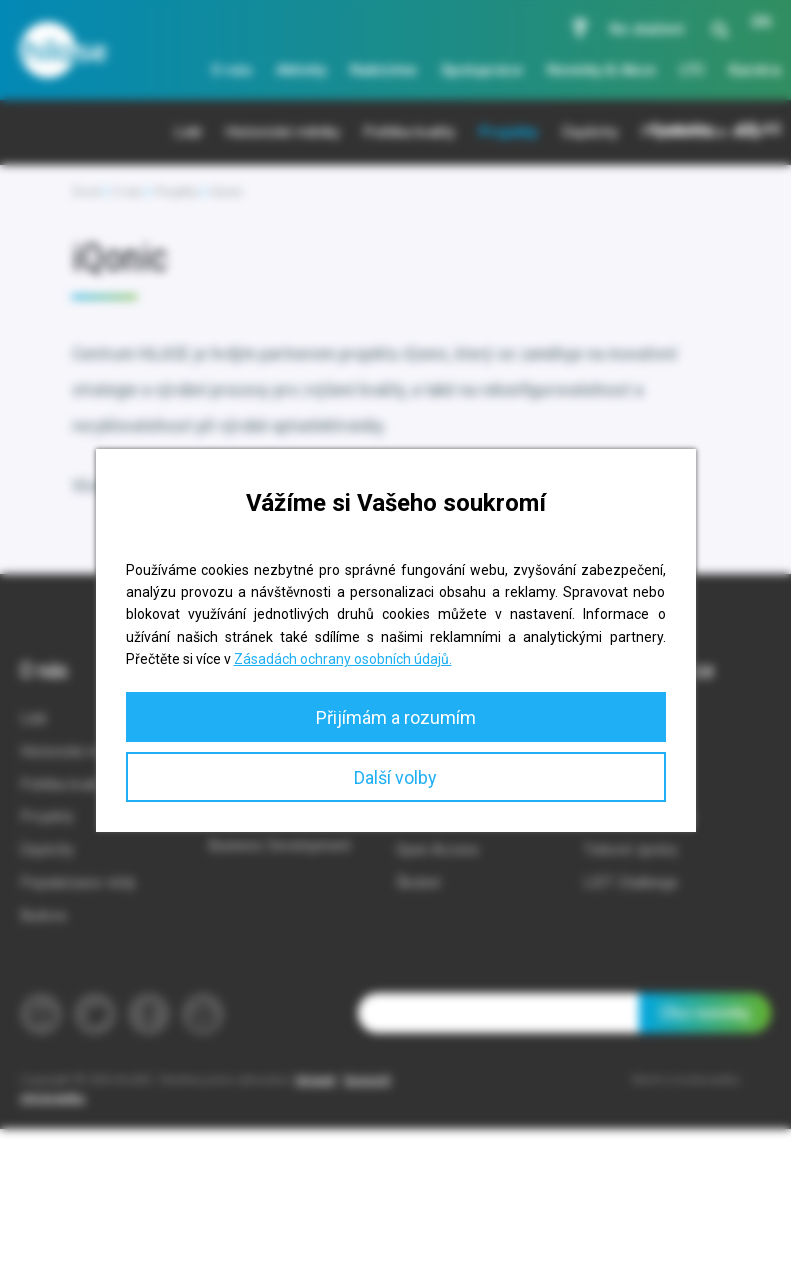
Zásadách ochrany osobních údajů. (343, 659)
